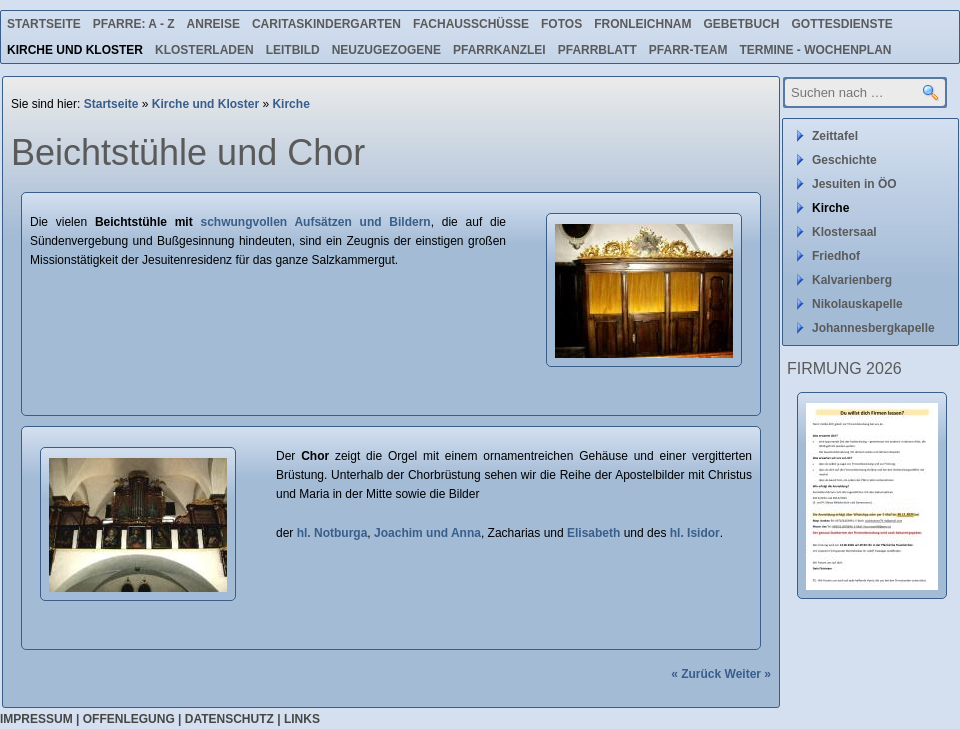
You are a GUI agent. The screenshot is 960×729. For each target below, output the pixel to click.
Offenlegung (129, 719)
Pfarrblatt (597, 50)
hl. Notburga (332, 533)
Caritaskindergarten (326, 24)
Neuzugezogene (386, 50)
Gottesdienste (842, 24)
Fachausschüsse (471, 24)
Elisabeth (593, 533)
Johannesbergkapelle (873, 328)
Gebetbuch (741, 24)
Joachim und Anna (427, 533)
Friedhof (836, 256)
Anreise (213, 24)
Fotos (561, 24)
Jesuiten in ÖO (854, 184)
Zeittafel (835, 136)
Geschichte (844, 160)
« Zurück (696, 674)
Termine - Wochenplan (815, 50)
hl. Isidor (695, 533)
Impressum (36, 719)
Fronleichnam (642, 24)
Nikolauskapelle (857, 304)
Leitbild (293, 50)
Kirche (290, 104)
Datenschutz (229, 719)
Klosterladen (204, 50)
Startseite (44, 24)
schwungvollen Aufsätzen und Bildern (315, 222)
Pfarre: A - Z (134, 24)
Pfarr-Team (688, 50)
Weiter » (748, 674)
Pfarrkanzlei (499, 50)
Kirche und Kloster (75, 50)
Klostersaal (844, 232)
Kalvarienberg (852, 280)
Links (302, 719)
